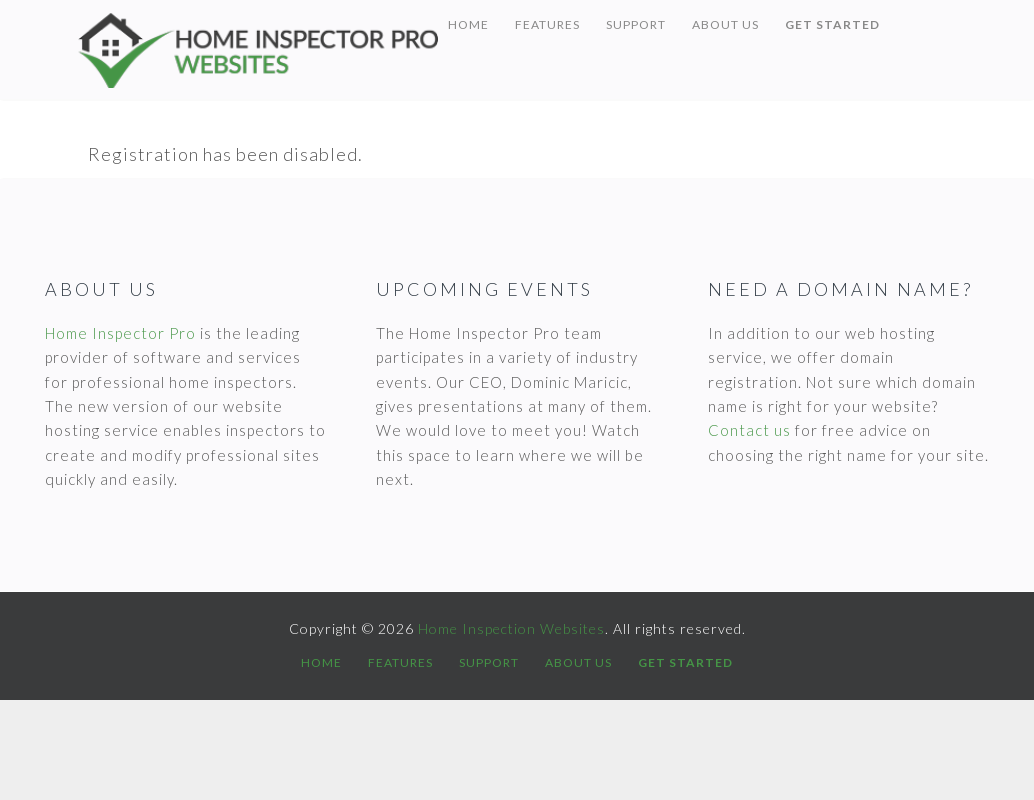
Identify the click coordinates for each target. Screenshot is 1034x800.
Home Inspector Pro (120, 333)
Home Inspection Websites (258, 50)
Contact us (749, 430)
